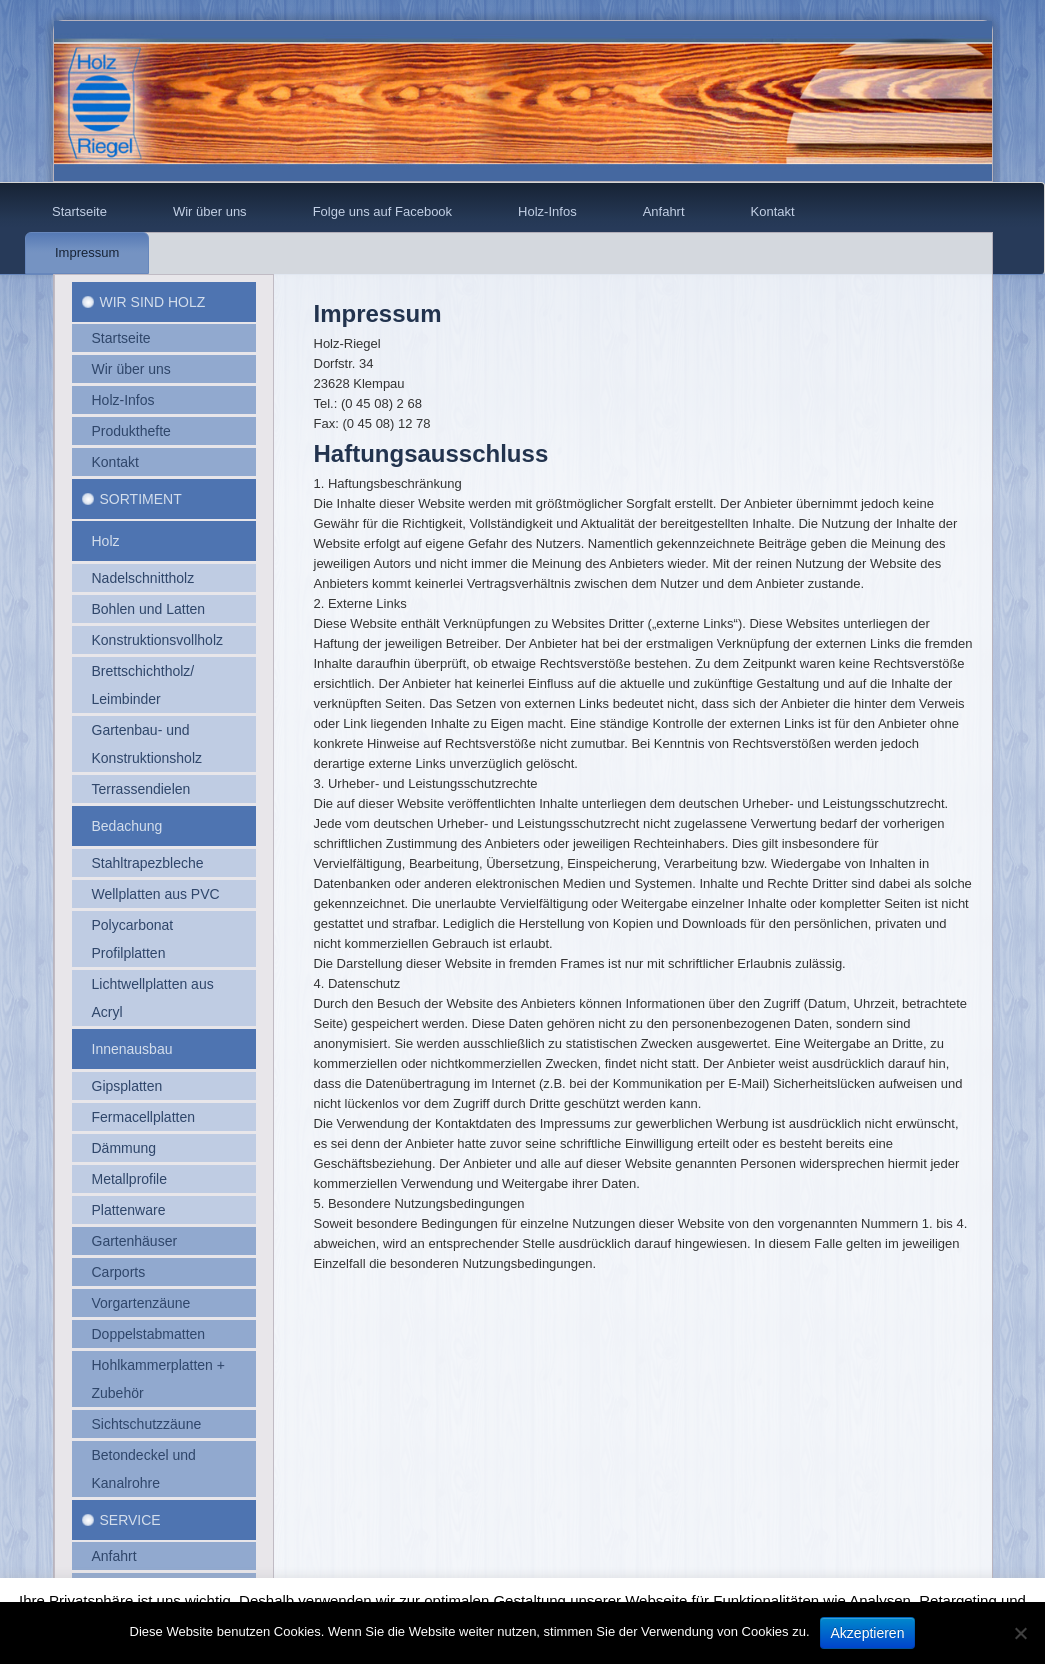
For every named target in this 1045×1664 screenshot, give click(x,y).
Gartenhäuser (135, 1241)
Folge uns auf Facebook (382, 211)
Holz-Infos (547, 211)
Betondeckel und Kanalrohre (144, 1469)
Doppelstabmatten (149, 1334)
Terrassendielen (141, 789)
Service (130, 1520)
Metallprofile (129, 1179)
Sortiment (141, 499)
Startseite (79, 211)
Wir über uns (210, 211)
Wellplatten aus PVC (156, 894)
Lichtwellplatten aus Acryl (153, 998)
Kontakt (773, 211)
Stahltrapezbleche (148, 863)
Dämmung (124, 1148)
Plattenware (129, 1210)
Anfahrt (664, 211)
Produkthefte (131, 431)
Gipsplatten (127, 1086)
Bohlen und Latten (149, 609)
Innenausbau (132, 1049)
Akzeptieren (868, 1633)
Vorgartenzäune (141, 1303)
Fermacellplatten (144, 1117)
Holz (106, 541)
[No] (1020, 1633)
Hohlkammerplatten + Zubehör (158, 1379)
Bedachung (127, 826)
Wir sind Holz (153, 302)
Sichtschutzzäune (147, 1424)
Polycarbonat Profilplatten (133, 939)
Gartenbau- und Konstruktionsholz (147, 744)
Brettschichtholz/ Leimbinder (143, 685)
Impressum (87, 252)
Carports (119, 1272)
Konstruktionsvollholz (158, 640)
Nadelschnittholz (143, 578)
